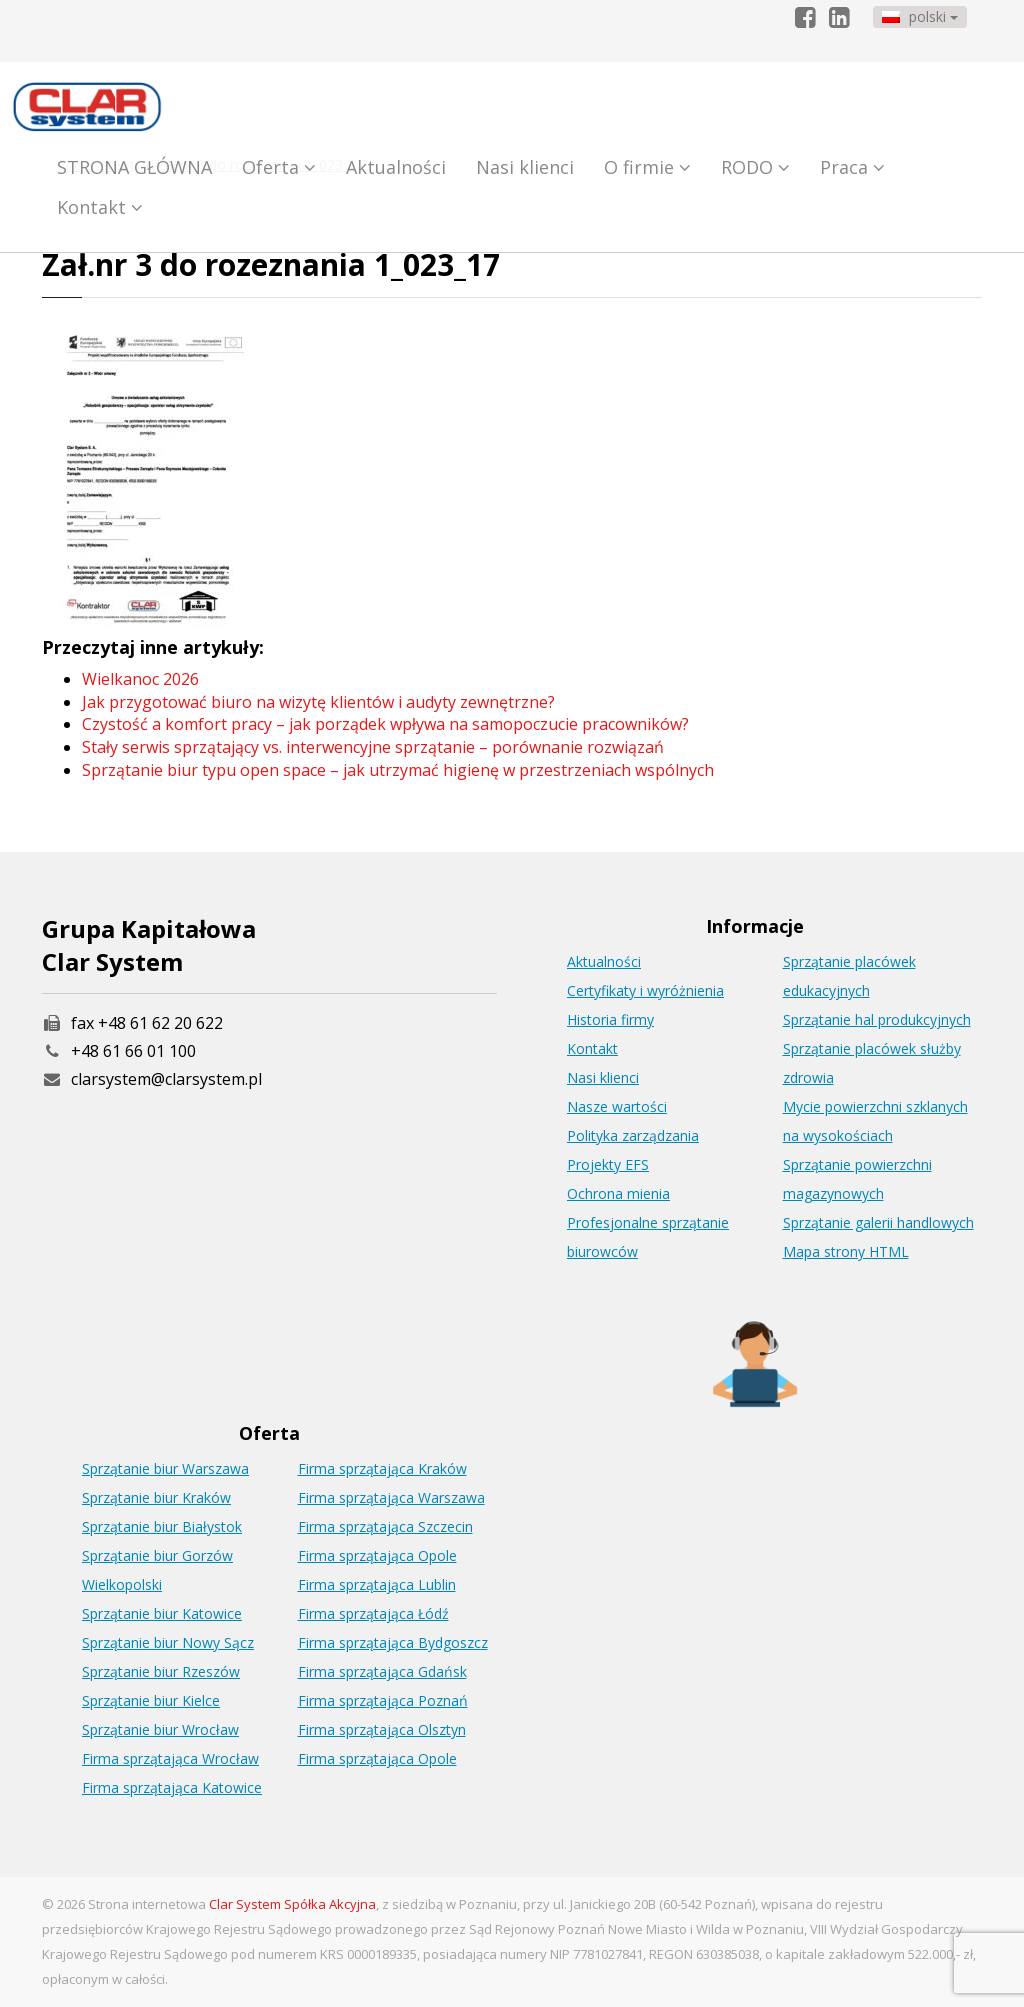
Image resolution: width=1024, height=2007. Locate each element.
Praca (852, 167)
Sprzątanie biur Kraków (156, 1497)
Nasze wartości (617, 1106)
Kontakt (100, 207)
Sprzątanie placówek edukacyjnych (849, 976)
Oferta (279, 167)
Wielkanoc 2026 (140, 679)
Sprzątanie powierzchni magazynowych (857, 1179)
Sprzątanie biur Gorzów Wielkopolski (157, 1570)
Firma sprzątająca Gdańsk (382, 1671)
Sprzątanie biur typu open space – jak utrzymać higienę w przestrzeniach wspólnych (398, 770)
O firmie (647, 167)
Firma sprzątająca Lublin (377, 1584)
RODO (755, 167)
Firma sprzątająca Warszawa (391, 1497)
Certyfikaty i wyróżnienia (645, 990)
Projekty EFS (608, 1164)
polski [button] (920, 16)
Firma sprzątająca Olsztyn (382, 1729)
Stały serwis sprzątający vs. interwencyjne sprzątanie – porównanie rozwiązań (373, 747)
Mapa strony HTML (846, 1251)
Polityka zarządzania (633, 1135)
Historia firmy (610, 1019)
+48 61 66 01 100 (133, 1051)
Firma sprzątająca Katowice (172, 1787)
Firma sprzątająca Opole (377, 1555)
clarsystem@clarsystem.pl (152, 1079)
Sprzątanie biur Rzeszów (161, 1671)
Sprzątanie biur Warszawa (165, 1468)
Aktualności (396, 167)
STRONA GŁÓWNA (134, 167)
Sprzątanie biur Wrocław (160, 1729)
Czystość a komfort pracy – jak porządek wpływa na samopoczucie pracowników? (385, 724)
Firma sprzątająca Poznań (383, 1700)
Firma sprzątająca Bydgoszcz (393, 1642)
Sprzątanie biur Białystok (162, 1526)
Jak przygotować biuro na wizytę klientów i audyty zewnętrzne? (318, 702)
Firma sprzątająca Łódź (373, 1613)
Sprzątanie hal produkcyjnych (877, 1019)
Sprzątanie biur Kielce (151, 1700)
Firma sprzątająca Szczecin (385, 1526)
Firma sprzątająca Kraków (382, 1468)
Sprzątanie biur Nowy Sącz (168, 1642)
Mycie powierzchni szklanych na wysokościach (875, 1121)
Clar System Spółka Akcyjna (292, 1904)
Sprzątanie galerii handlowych (878, 1222)
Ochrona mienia (618, 1193)
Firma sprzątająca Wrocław (170, 1758)
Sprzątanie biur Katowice (162, 1613)
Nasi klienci (525, 167)
